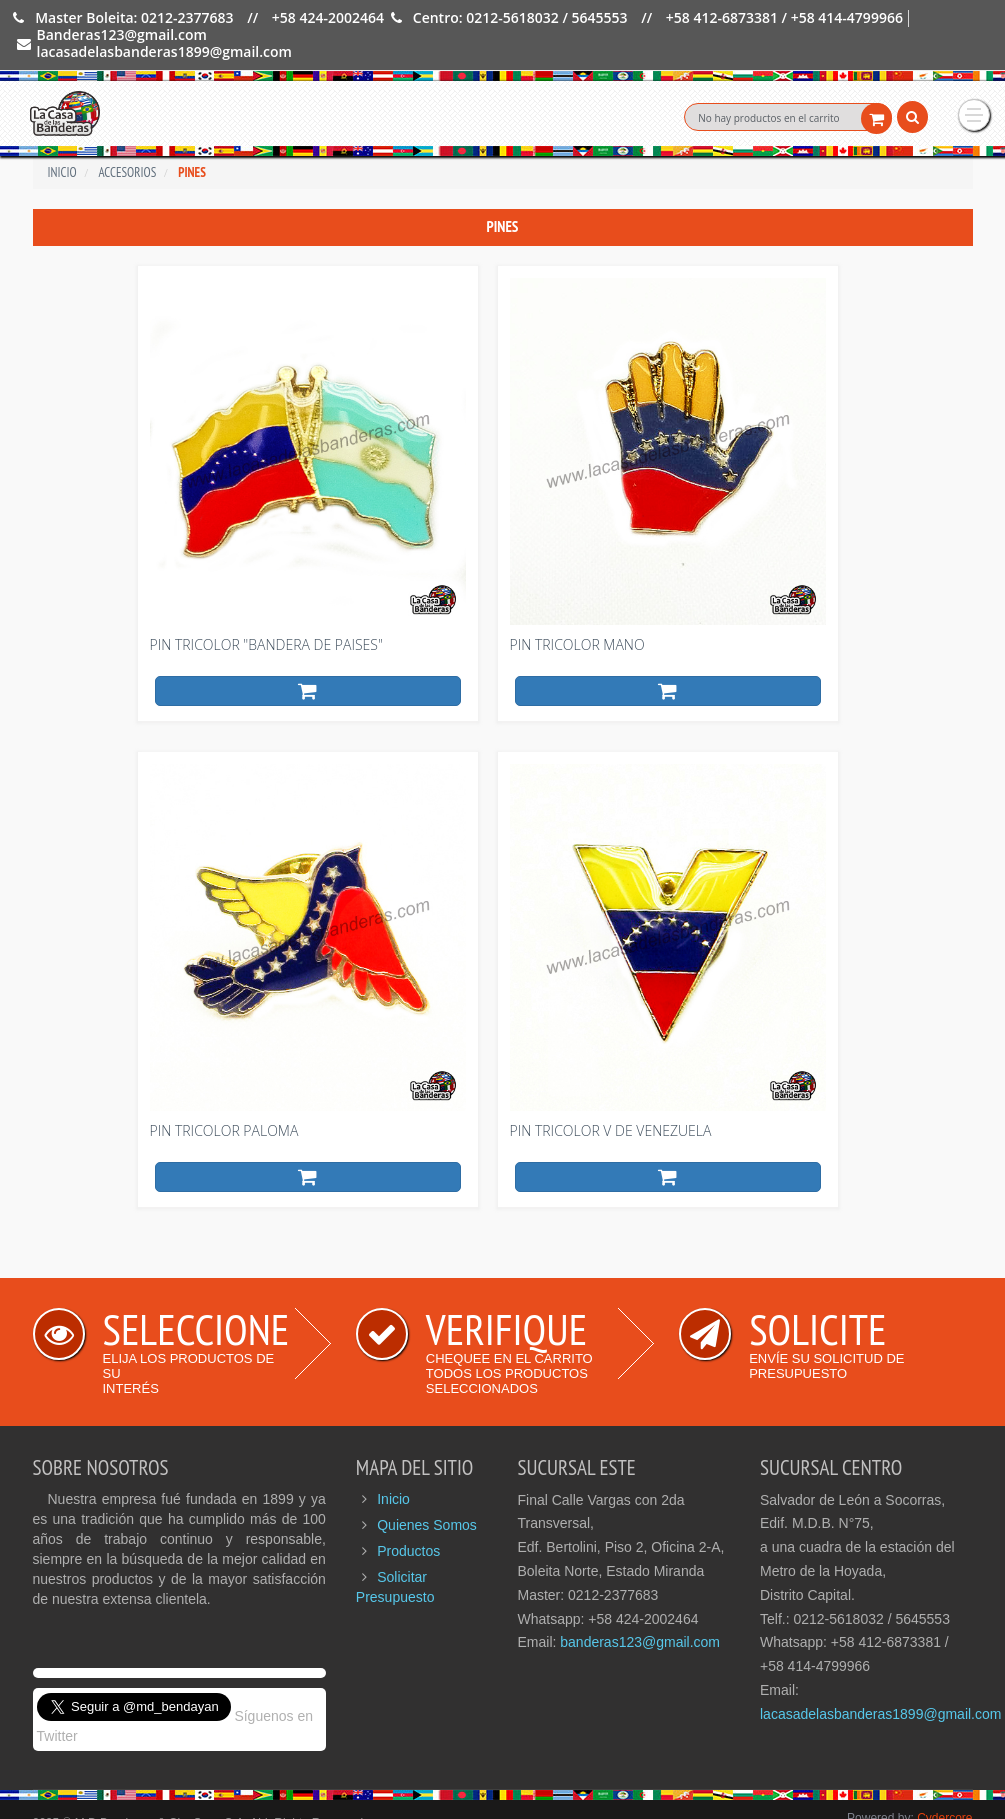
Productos (408, 1523)
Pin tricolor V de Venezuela (611, 1102)
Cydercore (944, 1790)
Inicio (393, 1471)
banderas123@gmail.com (640, 1614)
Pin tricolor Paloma (224, 1102)
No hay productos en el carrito (768, 118)
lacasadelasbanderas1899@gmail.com (880, 1686)
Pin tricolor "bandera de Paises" (266, 616)
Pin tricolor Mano (577, 616)
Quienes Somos (427, 1497)
